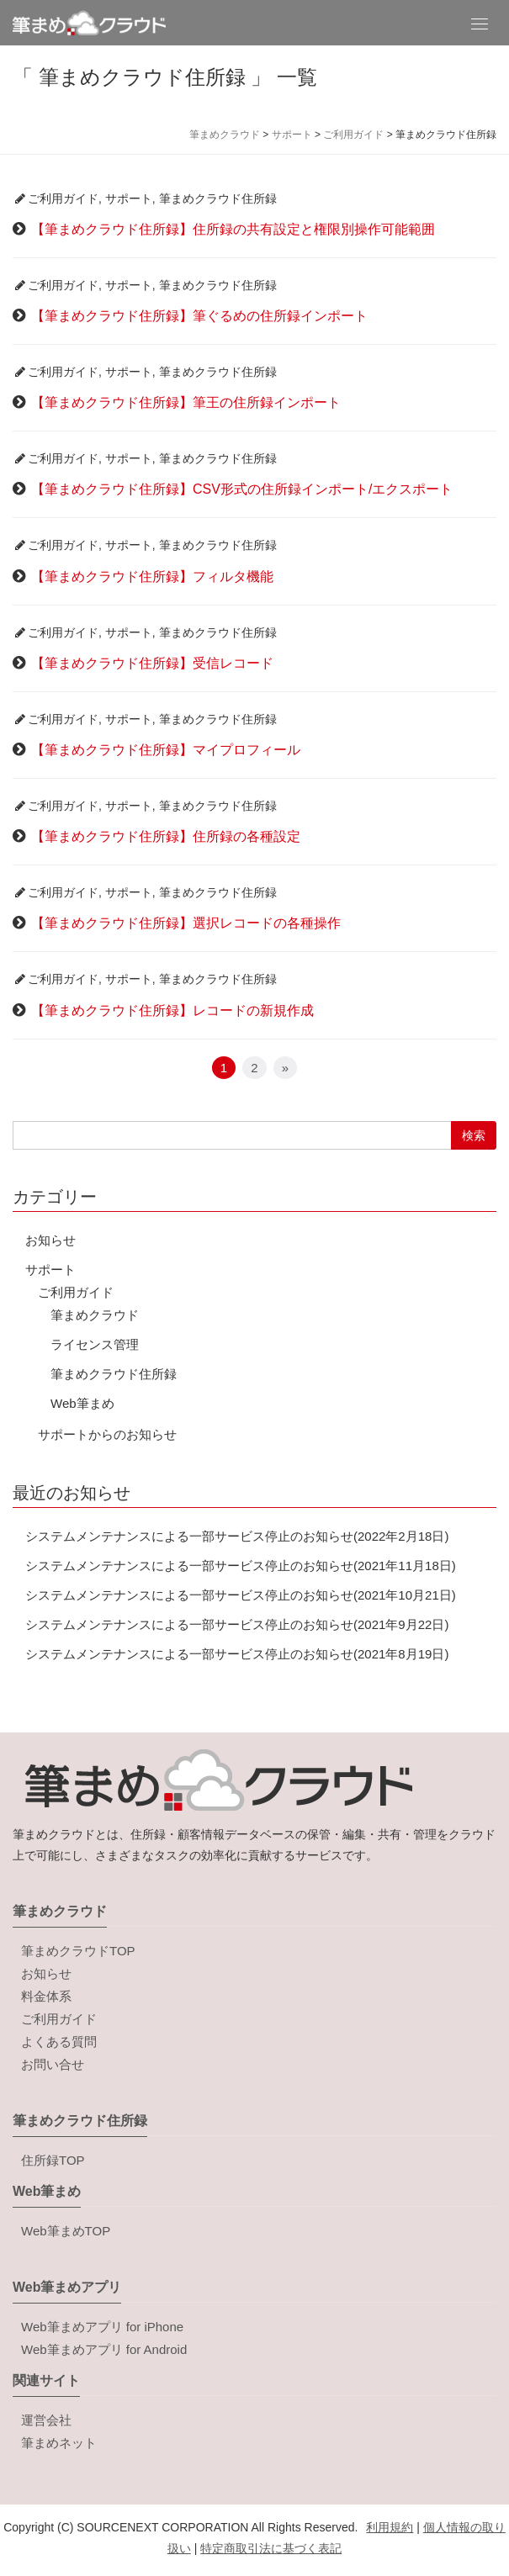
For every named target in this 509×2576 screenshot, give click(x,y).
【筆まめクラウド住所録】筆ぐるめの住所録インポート (199, 316)
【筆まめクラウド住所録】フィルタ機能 (152, 576)
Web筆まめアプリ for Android (104, 2349)
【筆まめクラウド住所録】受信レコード (152, 663)
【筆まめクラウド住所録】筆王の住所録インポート (186, 402)
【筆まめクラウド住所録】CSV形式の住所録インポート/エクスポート (242, 489)
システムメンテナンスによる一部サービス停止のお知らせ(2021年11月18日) (240, 1565)
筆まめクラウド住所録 (218, 198)
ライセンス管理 (94, 1344)
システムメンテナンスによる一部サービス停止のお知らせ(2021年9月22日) (236, 1624)
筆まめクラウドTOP (78, 1951)
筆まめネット (59, 2443)
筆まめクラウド (94, 1315)
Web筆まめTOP (65, 2231)
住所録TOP (53, 2160)
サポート (128, 198)
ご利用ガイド (63, 198)
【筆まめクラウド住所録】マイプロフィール (165, 750)
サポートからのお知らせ (107, 1434)
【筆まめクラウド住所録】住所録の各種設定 (165, 836)
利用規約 (389, 2527)
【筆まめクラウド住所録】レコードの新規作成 (172, 1010)
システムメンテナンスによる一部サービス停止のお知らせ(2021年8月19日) (236, 1654)
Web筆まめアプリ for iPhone (102, 2326)
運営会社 (46, 2420)
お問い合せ (52, 2064)
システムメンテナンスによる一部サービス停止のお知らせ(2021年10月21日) (240, 1595)
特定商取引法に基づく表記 (271, 2548)
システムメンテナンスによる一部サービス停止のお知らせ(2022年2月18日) (236, 1536)
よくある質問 (59, 2041)
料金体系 (46, 1996)
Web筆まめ (82, 1403)
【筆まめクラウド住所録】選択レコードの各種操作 (186, 923)
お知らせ (50, 1240)
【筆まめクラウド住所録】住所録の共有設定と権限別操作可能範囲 (233, 229)
